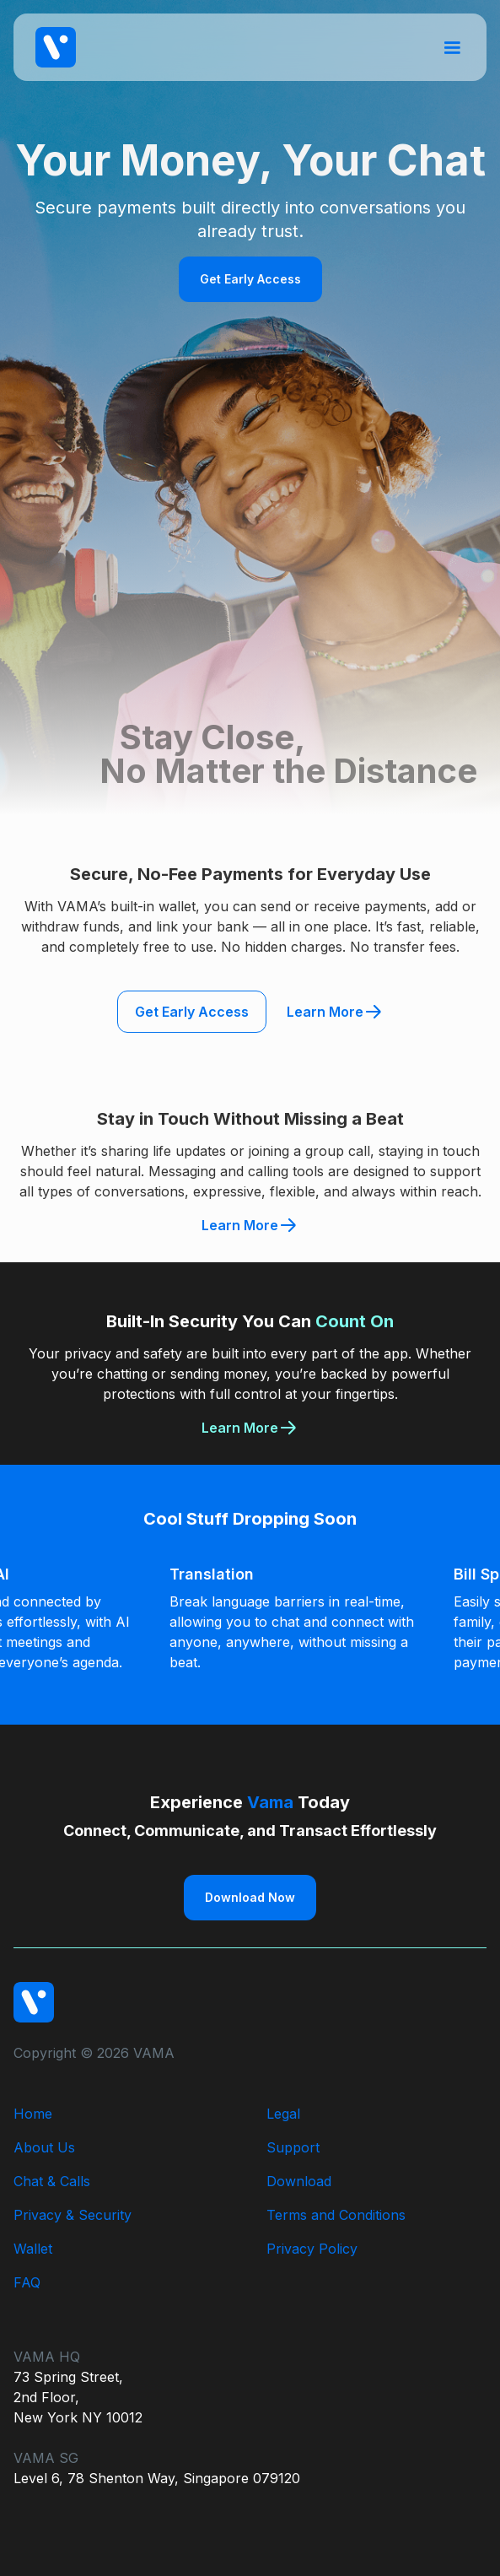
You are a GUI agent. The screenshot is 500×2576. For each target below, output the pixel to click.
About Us (44, 2147)
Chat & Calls (51, 2181)
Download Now (250, 1897)
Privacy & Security (72, 2214)
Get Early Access (250, 279)
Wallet (32, 2248)
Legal (283, 2113)
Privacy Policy (312, 2248)
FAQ (26, 2282)
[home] (51, 47)
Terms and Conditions (336, 2214)
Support (293, 2147)
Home (32, 2113)
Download (298, 2181)
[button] (452, 46)
